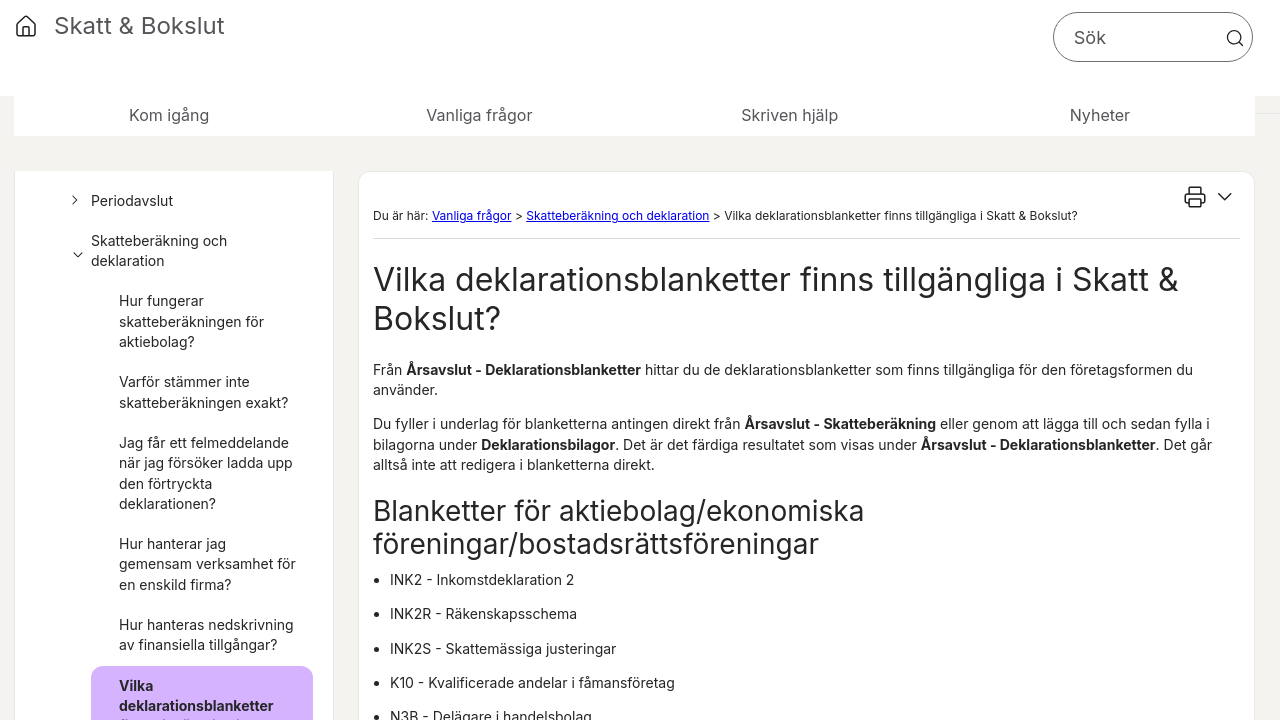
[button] (1235, 38)
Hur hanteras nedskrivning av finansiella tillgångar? (206, 634)
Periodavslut (119, 201)
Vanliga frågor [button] (479, 115)
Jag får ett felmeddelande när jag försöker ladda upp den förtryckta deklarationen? (206, 473)
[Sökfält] (1153, 37)
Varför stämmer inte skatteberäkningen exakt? (203, 391)
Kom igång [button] (169, 115)
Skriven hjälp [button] (789, 115)
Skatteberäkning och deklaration (146, 251)
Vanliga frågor (472, 215)
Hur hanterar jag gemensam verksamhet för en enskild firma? (207, 564)
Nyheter (1100, 115)
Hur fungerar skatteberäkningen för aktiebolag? (191, 321)
